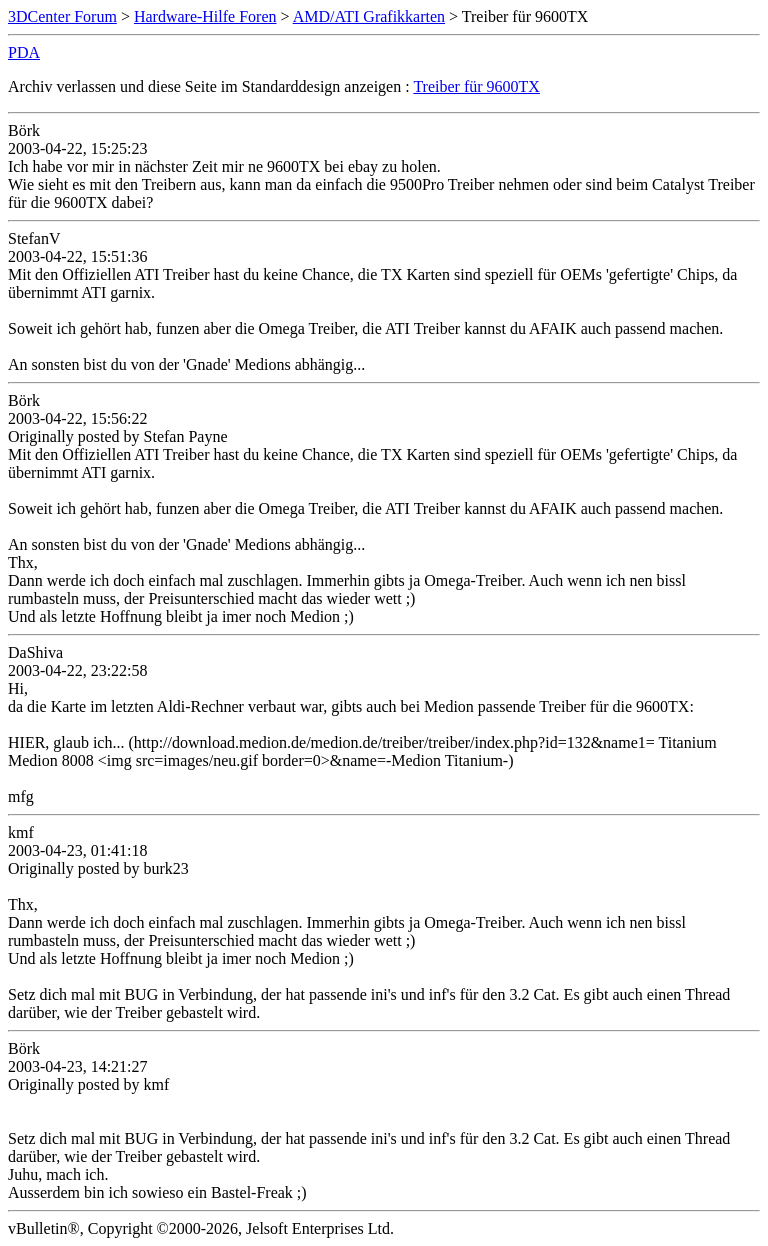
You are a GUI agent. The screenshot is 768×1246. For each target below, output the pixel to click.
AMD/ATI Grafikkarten (369, 16)
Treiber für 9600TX (476, 86)
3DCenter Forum (62, 16)
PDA (24, 52)
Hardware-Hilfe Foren (205, 16)
